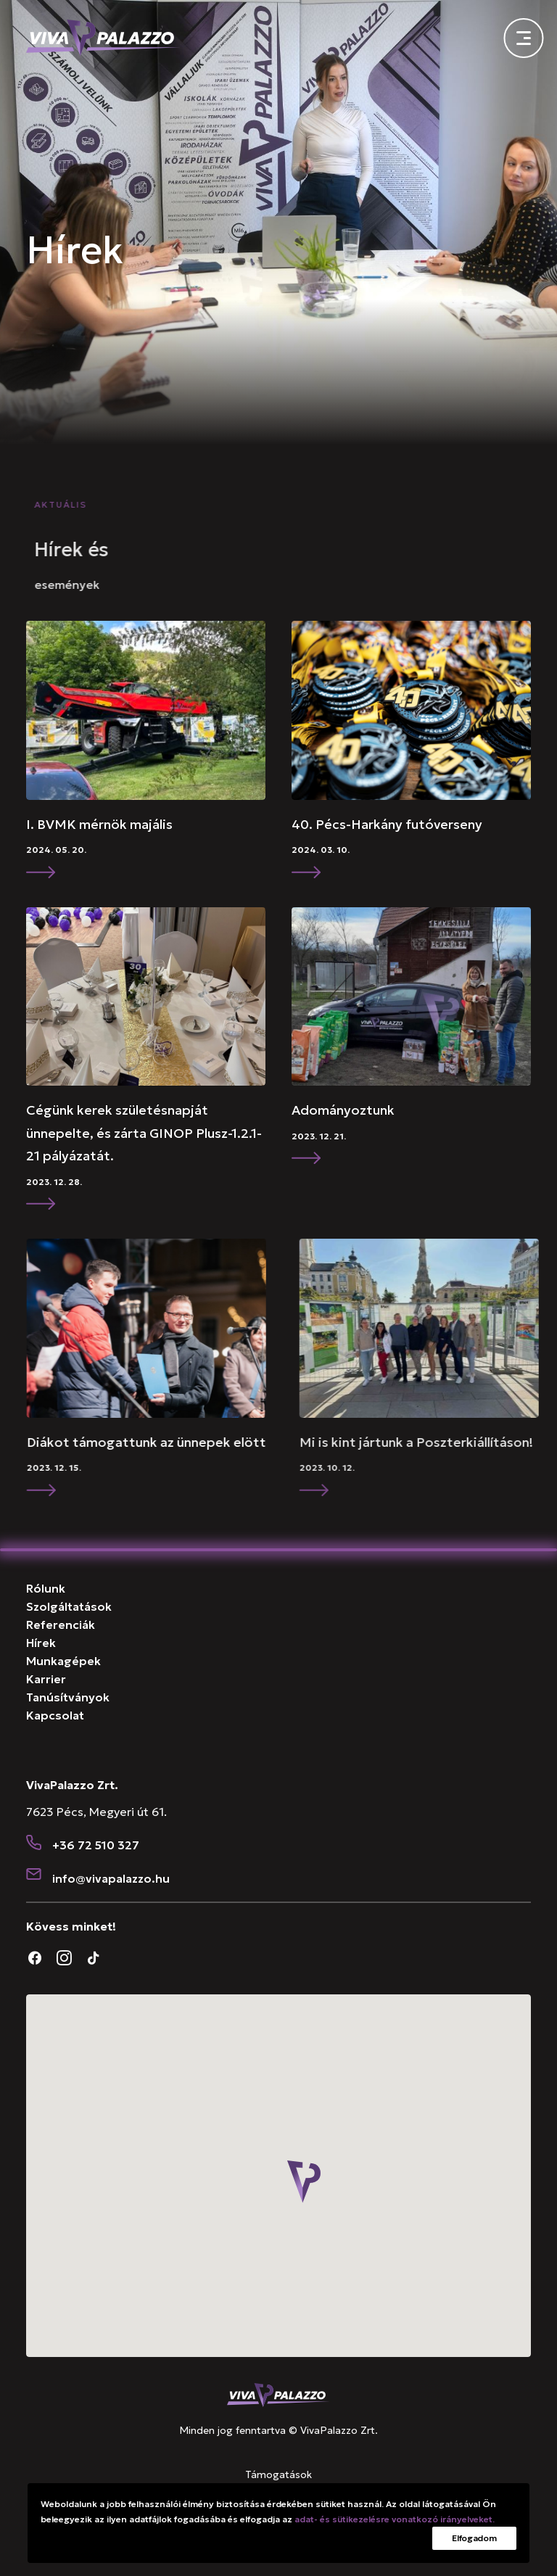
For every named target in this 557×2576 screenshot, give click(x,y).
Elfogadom (474, 2537)
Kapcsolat (55, 1715)
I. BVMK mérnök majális (171, 824)
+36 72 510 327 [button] (95, 1845)
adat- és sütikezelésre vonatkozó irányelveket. (394, 2519)
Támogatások (278, 2474)
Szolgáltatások (69, 1606)
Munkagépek (63, 1661)
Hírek (41, 1642)
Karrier (46, 1679)
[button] (217, 710)
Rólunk (45, 1588)
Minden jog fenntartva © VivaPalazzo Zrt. (278, 2430)
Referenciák (60, 1624)
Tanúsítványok (68, 1697)
